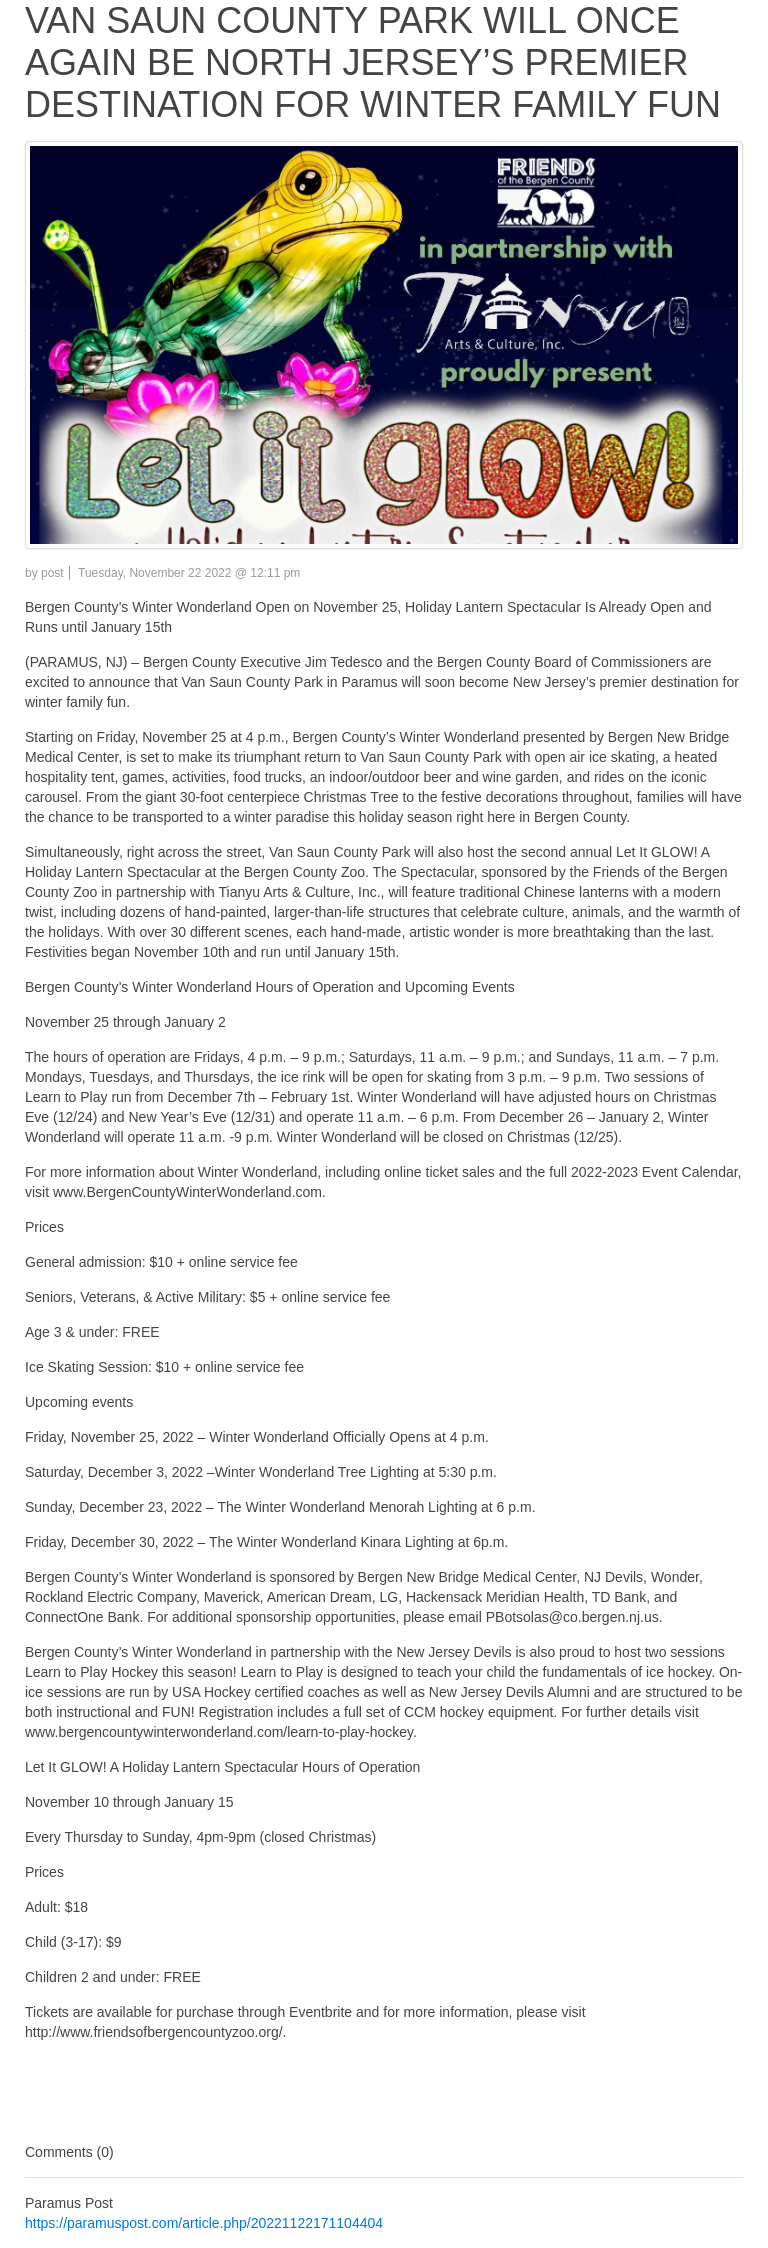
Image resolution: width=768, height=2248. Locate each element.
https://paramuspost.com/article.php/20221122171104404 (204, 2223)
